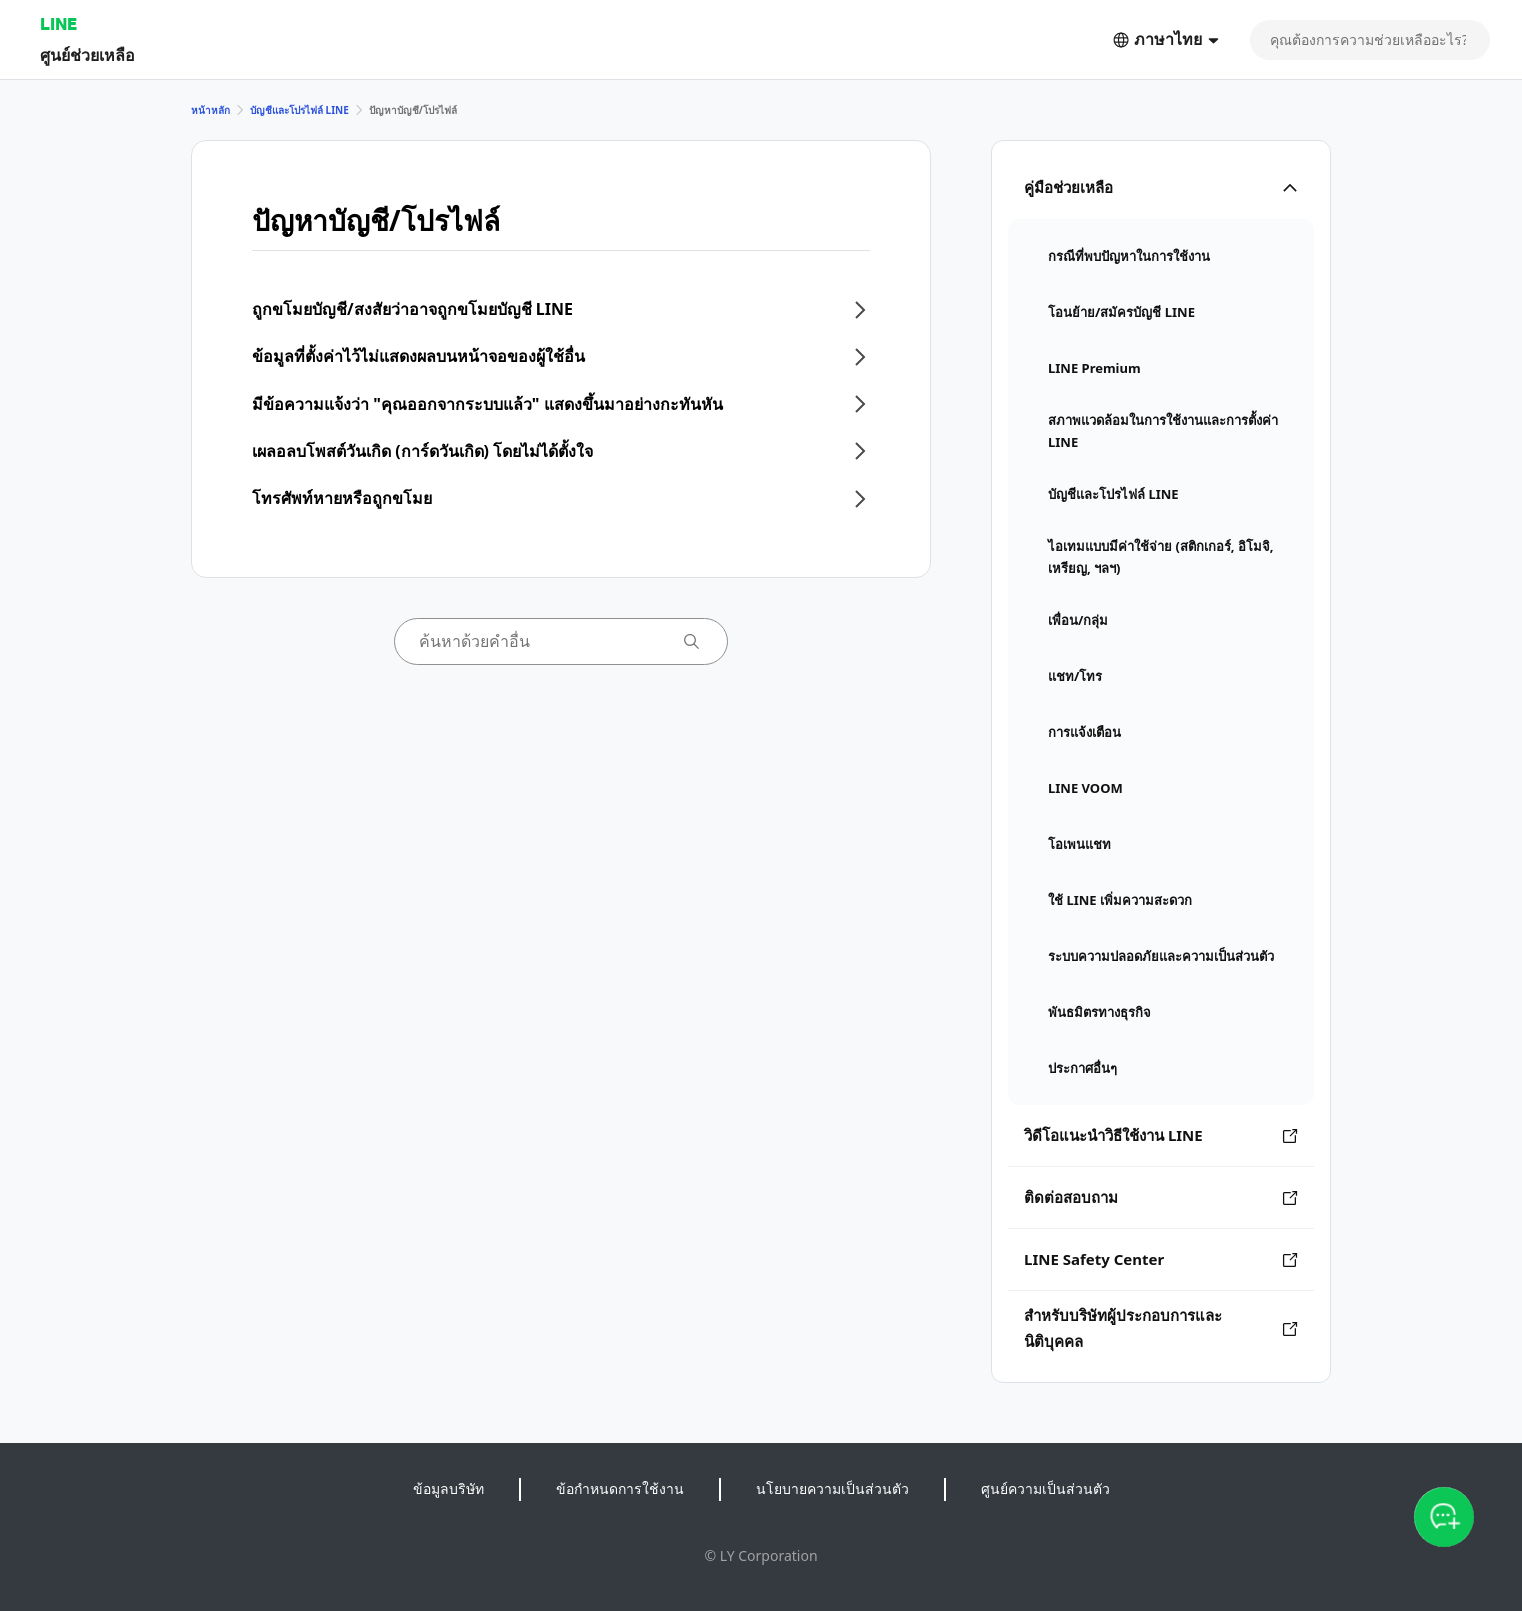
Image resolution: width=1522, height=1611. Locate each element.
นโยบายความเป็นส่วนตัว (832, 1488)
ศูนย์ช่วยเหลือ (87, 54)
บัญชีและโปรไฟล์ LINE (299, 110)
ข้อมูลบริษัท (448, 1488)
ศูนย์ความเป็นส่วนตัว (1045, 1488)
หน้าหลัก (210, 110)
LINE (58, 23)
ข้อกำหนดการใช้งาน (620, 1488)
